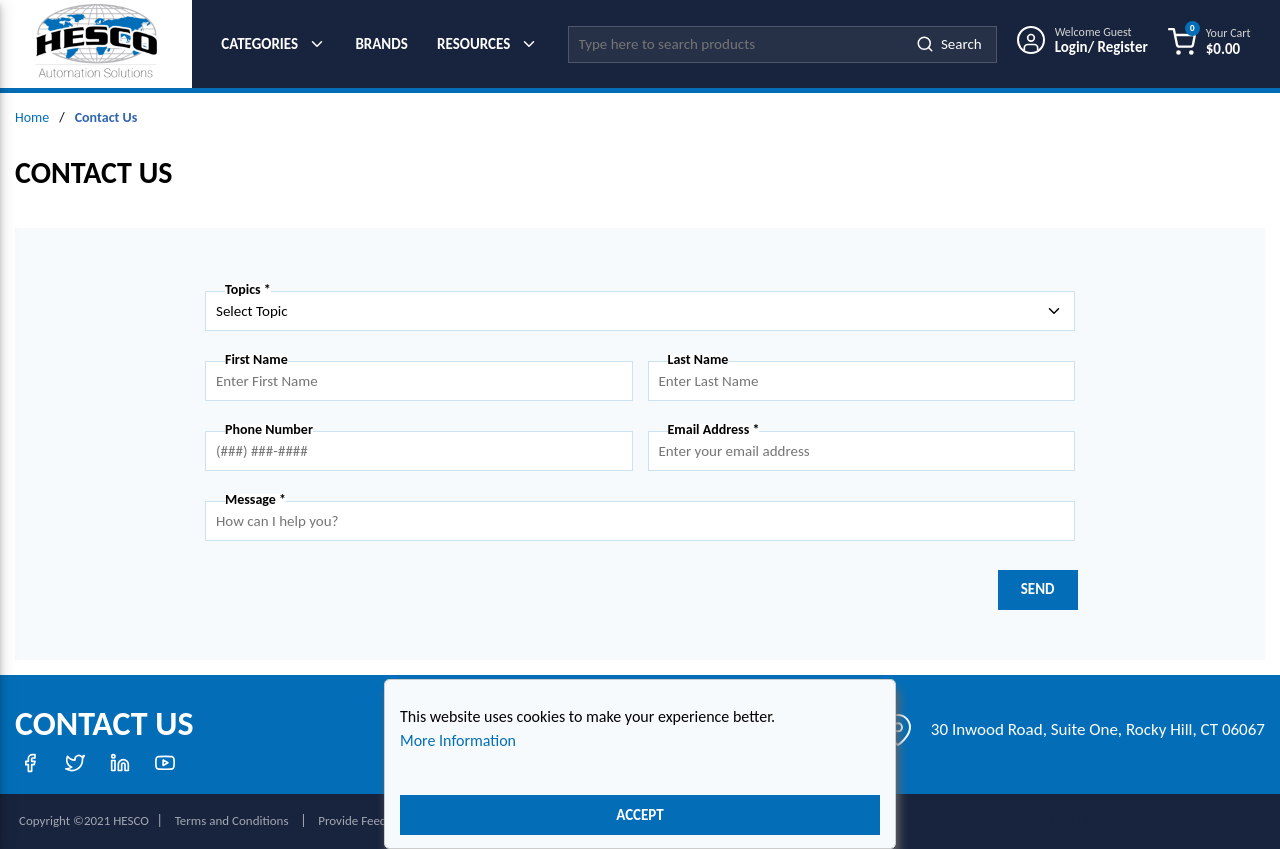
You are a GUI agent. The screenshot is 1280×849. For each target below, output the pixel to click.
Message (255, 500)
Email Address (714, 430)
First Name (256, 360)
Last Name (698, 360)
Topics (248, 290)
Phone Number (269, 430)
